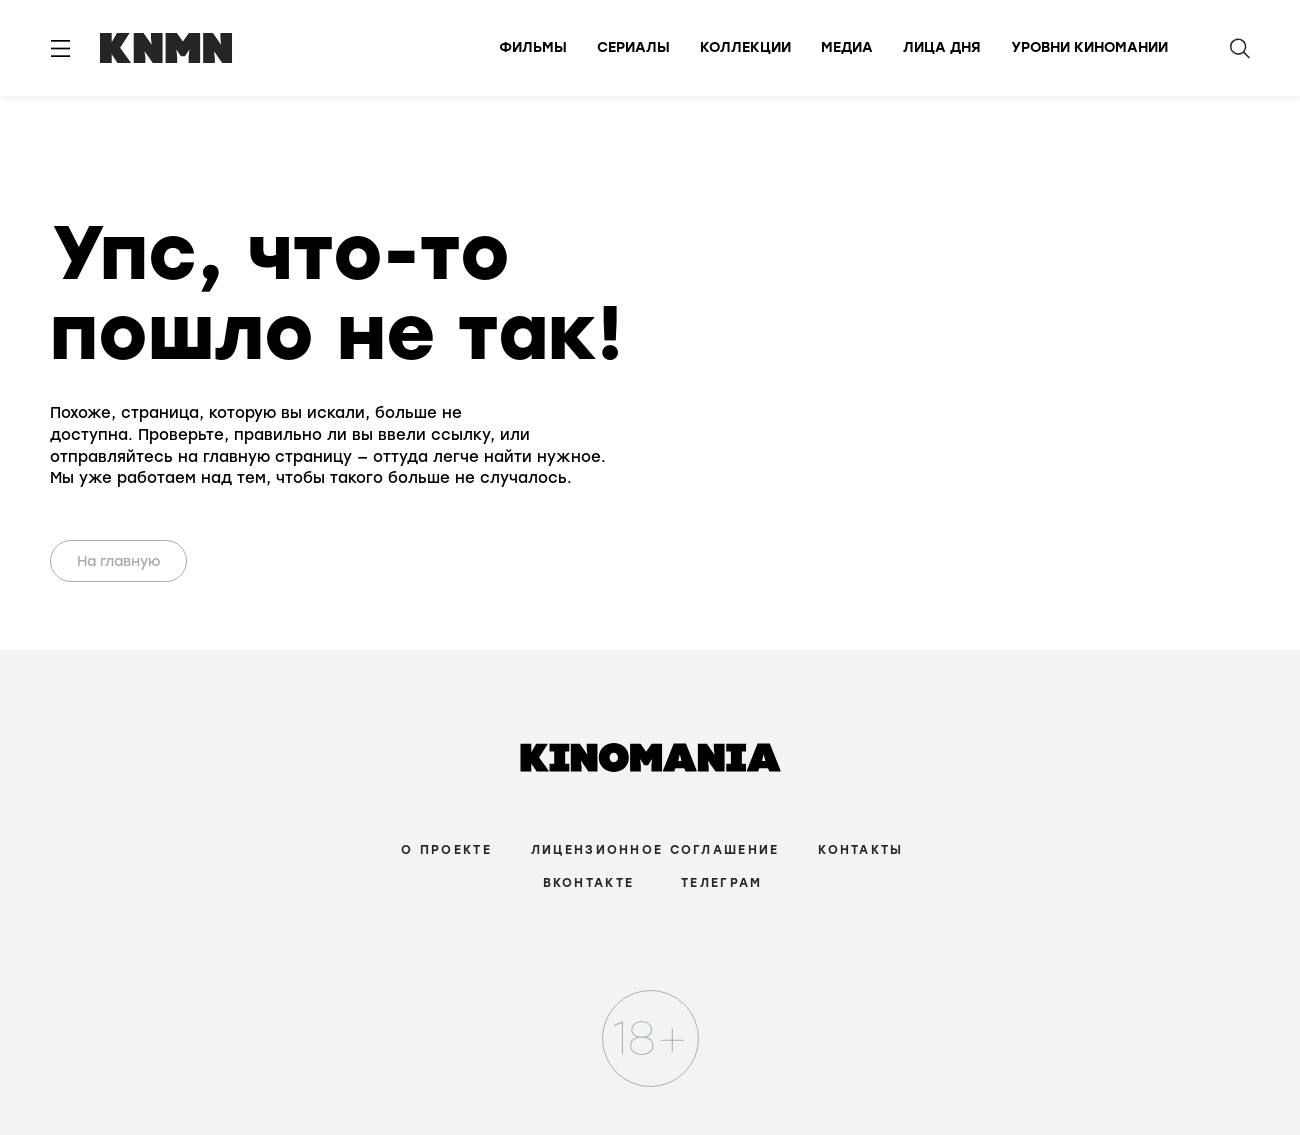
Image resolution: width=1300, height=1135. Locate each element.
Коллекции (745, 47)
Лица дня (942, 47)
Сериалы (633, 47)
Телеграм (721, 883)
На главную (119, 561)
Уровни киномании (1089, 47)
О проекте (446, 850)
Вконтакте (589, 883)
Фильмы (533, 47)
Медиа (847, 47)
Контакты (860, 850)
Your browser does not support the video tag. (707, 352)
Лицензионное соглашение (655, 850)
